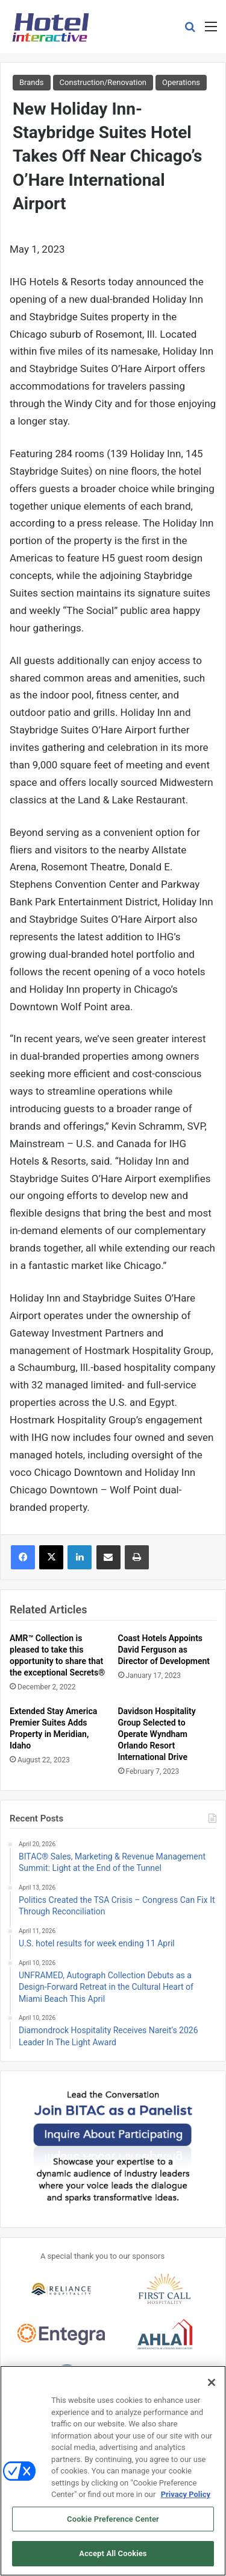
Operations (181, 82)
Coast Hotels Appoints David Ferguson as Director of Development (164, 1649)
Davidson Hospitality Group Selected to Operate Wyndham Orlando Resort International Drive (157, 1734)
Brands (31, 82)
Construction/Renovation (103, 82)
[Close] (211, 2388)
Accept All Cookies (112, 2559)
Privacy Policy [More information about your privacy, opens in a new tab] (185, 2500)
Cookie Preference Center (113, 2524)
